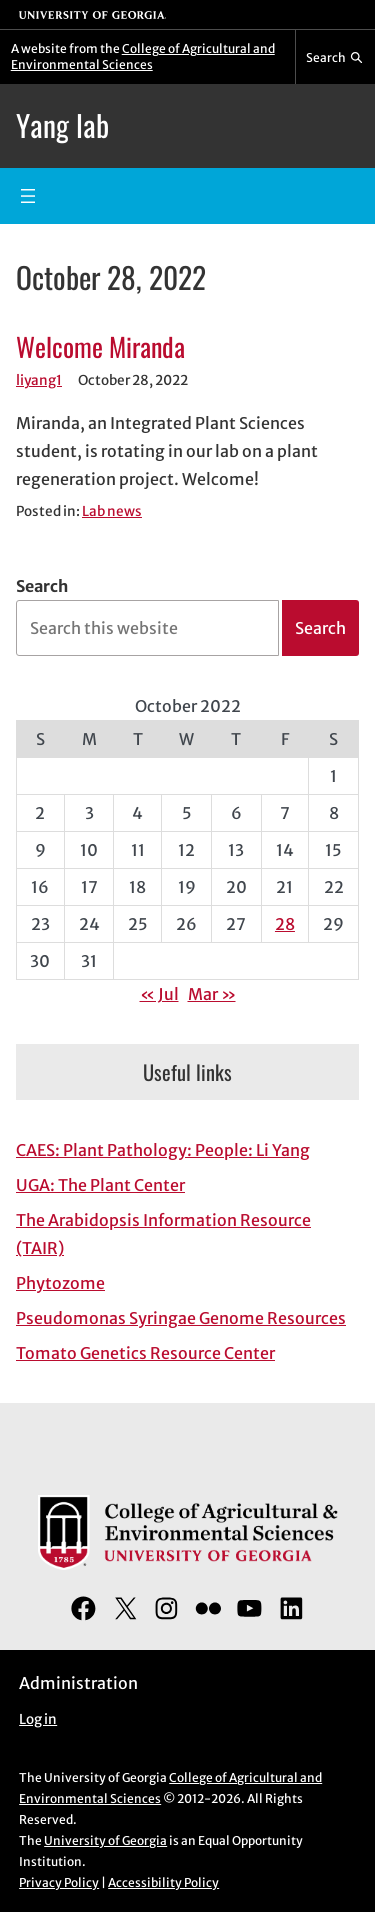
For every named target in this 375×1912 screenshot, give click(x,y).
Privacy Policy (59, 1882)
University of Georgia (105, 1840)
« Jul (159, 994)
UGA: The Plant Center (100, 1185)
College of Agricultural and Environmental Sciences (143, 56)
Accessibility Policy (163, 1882)
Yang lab (62, 125)
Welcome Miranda (100, 346)
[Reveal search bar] (335, 57)
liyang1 (39, 380)
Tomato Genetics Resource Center (145, 1353)
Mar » (212, 994)
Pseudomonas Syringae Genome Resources (181, 1318)
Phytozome (60, 1283)
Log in (38, 1719)
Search (42, 586)
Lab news (112, 511)
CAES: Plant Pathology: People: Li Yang (163, 1150)
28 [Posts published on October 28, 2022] (285, 924)
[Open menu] (28, 196)
